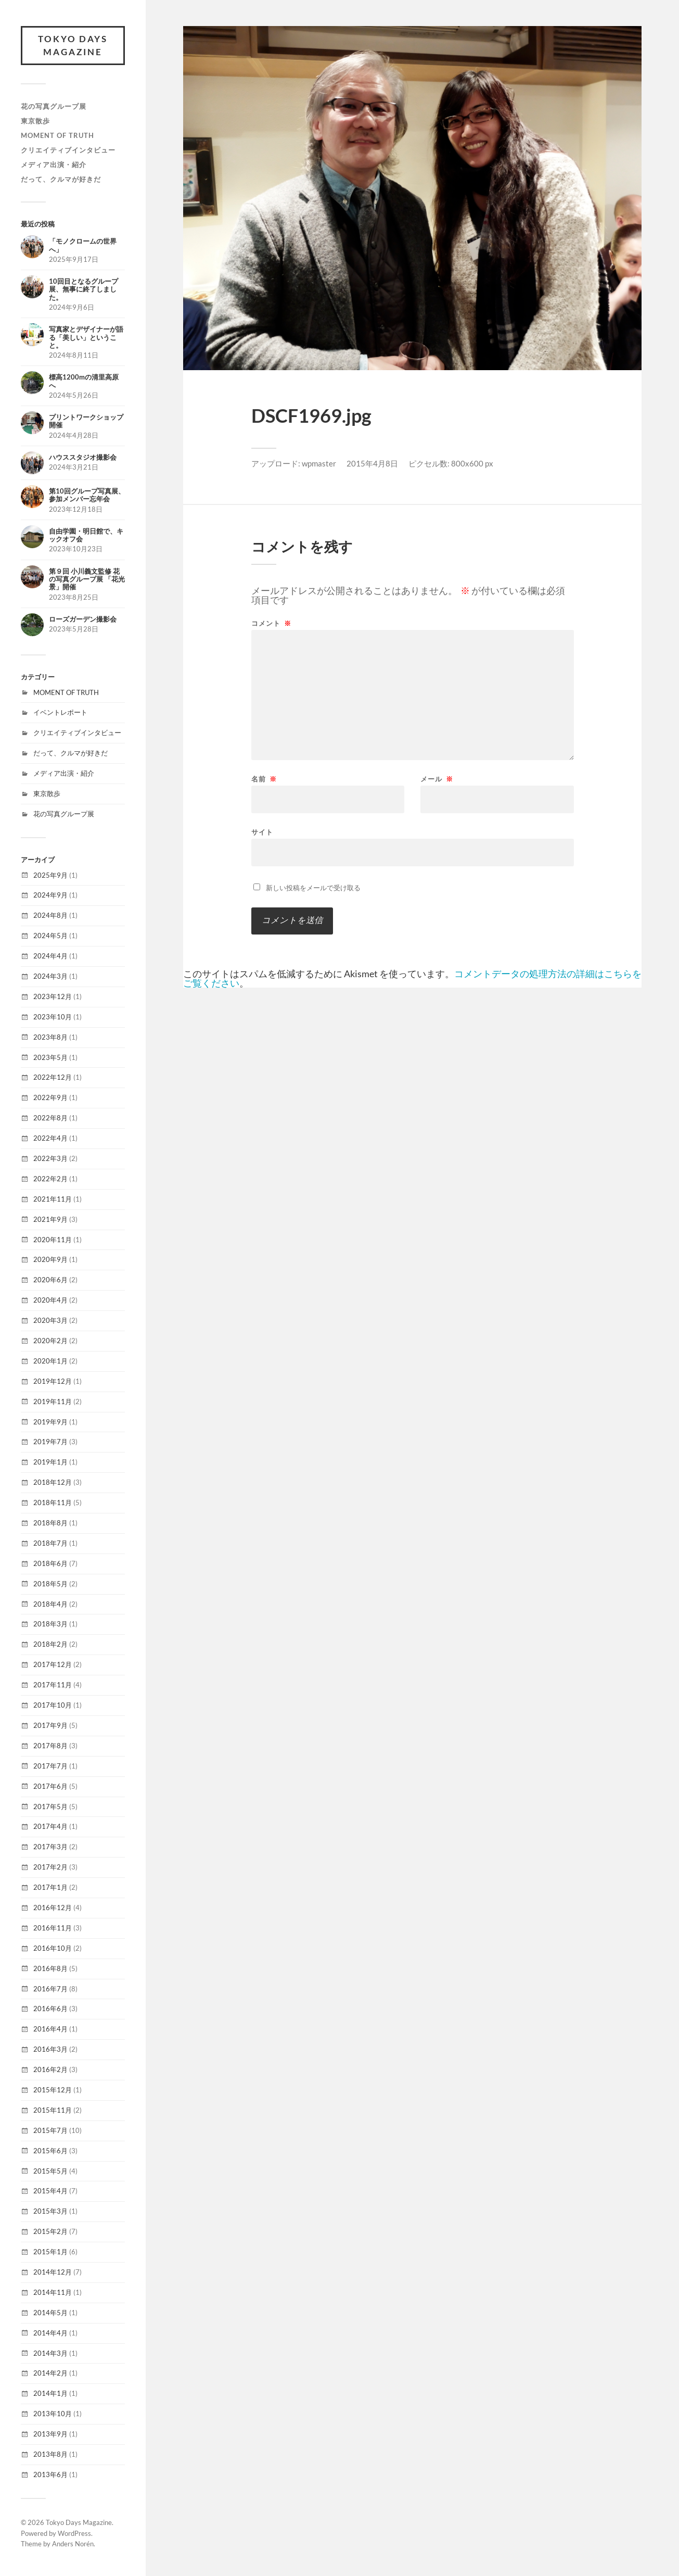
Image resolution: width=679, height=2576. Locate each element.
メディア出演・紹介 (53, 164)
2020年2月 (50, 1340)
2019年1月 (50, 1462)
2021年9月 (50, 1219)
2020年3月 (50, 1320)
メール (436, 779)
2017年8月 (50, 1745)
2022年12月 (52, 1078)
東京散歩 (35, 121)
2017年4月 (50, 1827)
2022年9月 (50, 1098)
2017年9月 (50, 1725)
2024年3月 (50, 976)
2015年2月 (50, 2232)
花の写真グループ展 (53, 106)
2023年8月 (50, 1037)
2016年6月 (50, 2009)
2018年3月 (50, 1624)
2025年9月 (50, 875)
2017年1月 (50, 1887)
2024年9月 (50, 895)
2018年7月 (50, 1543)
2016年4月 (50, 2029)
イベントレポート (60, 713)
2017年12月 (52, 1665)
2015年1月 (50, 2251)
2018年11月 (52, 1502)
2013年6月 (50, 2474)
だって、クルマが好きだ (61, 179)
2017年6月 (50, 1786)
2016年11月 (52, 1928)
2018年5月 (50, 1584)
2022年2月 (50, 1179)
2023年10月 (52, 1017)
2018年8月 (50, 1523)
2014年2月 (50, 2373)
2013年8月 (50, 2454)
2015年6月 (50, 2150)
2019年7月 (50, 1442)
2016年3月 (50, 2049)
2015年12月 (52, 2090)
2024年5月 (50, 936)
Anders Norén (73, 2544)
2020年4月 (50, 1300)
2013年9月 (50, 2434)
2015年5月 (50, 2171)
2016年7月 (50, 1989)
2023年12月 (52, 996)
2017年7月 (50, 1766)
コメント (271, 623)
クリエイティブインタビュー (68, 150)
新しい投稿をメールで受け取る (313, 887)
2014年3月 (50, 2353)
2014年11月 (52, 2292)
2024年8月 (50, 916)
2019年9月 (50, 1422)
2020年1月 (50, 1361)
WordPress (74, 2533)
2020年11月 (52, 1239)
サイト (262, 832)
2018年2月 (50, 1644)
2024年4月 (50, 956)
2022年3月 (50, 1158)
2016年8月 (50, 1968)
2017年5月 (50, 1806)
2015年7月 (50, 2130)
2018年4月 (50, 1604)
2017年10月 (52, 1705)
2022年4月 (50, 1138)
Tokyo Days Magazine (73, 45)
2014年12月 (52, 2272)
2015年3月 (50, 2211)
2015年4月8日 (372, 463)
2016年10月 (52, 1948)
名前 (264, 779)
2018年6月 (50, 1563)
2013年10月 (52, 2414)
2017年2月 (50, 1867)
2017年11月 (52, 1685)
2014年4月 (50, 2333)
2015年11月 (52, 2110)
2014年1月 (50, 2394)
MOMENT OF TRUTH (57, 135)
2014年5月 (50, 2312)
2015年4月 (50, 2191)
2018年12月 (52, 1483)
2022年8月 (50, 1118)
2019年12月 (52, 1381)
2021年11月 (52, 1199)
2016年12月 (52, 1907)
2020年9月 (50, 1260)
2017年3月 (50, 1847)
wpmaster (319, 463)
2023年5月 (50, 1057)
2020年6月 (50, 1280)
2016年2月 (50, 2069)
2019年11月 (52, 1401)
